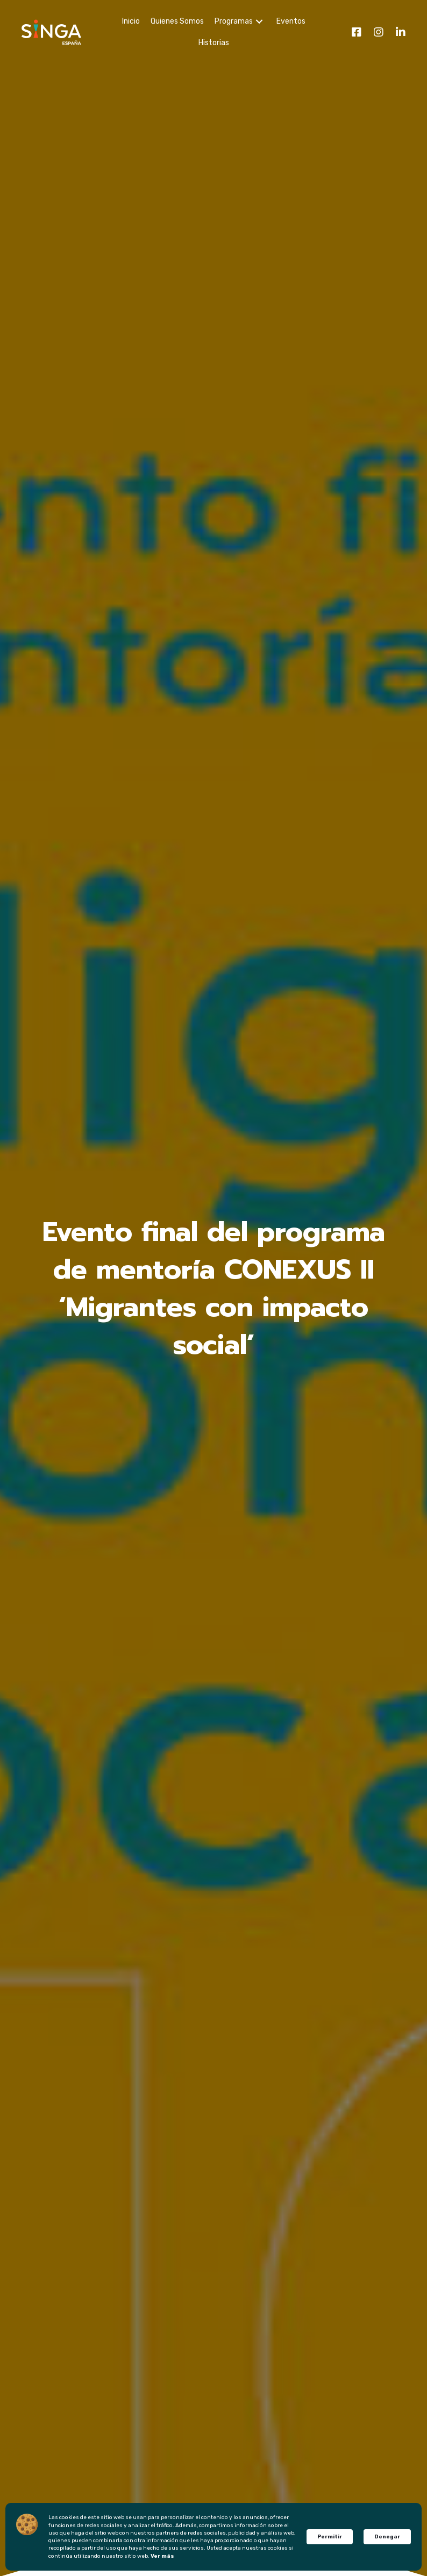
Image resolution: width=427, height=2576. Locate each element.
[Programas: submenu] (258, 22)
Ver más (162, 2556)
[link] (130, 21)
